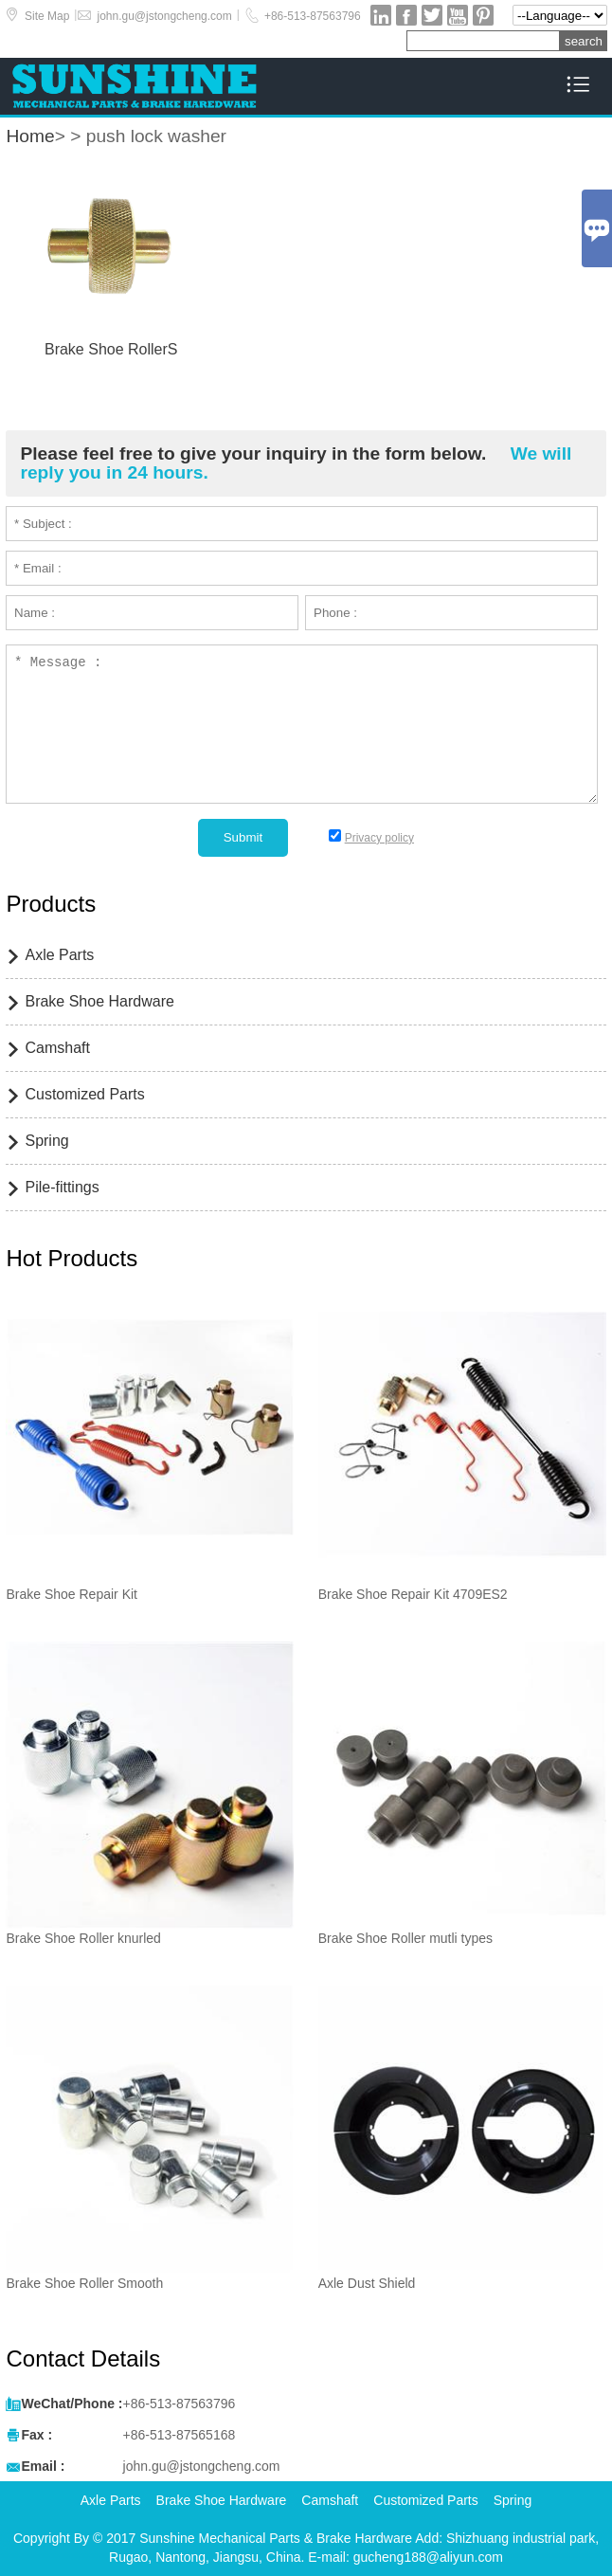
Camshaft (57, 1048)
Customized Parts (84, 1094)
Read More (111, 373)
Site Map (47, 16)
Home (30, 136)
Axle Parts (59, 955)
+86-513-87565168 (179, 2434)
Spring (46, 1141)
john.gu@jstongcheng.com (164, 16)
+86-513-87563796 (312, 16)
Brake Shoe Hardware (99, 1001)
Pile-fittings (62, 1187)
